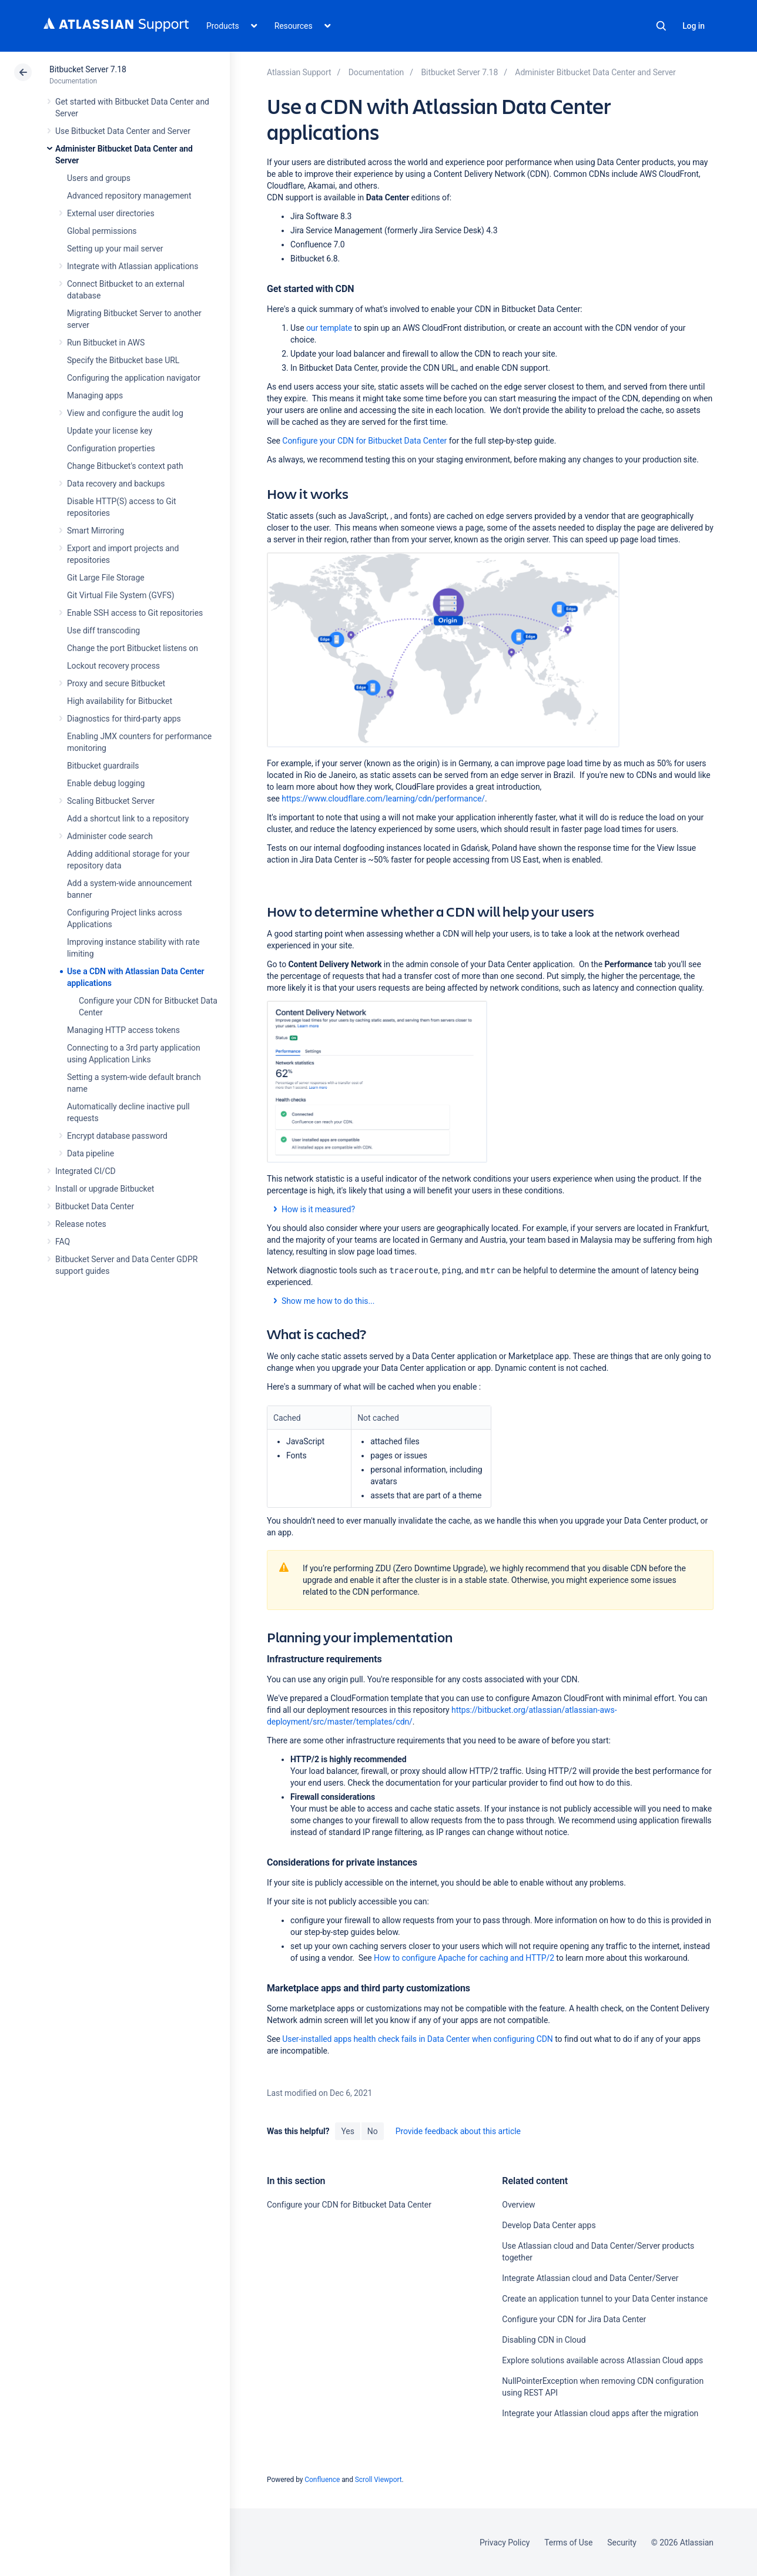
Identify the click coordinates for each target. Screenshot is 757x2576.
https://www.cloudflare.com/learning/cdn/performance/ (383, 798)
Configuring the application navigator (133, 378)
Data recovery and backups (116, 483)
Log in (693, 26)
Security (622, 2542)
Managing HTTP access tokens (123, 1030)
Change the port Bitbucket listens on (132, 648)
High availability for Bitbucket (119, 701)
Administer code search (110, 836)
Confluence (322, 2480)
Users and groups (98, 178)
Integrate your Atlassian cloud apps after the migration (600, 2413)
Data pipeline (90, 1153)
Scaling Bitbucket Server (111, 801)
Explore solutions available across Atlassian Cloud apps (602, 2360)
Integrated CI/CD (85, 1171)
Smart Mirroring (95, 530)
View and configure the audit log (125, 413)
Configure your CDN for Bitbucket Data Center (364, 440)
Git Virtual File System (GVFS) (121, 595)
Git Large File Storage (106, 577)
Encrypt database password (117, 1136)
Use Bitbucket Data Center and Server (122, 131)
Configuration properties (111, 448)
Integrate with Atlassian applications (132, 266)
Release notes (80, 1224)
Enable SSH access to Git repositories (135, 613)
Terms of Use (568, 2542)
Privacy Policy (505, 2542)
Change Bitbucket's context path (125, 466)
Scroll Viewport (378, 2480)
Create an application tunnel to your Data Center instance (605, 2298)
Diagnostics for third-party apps (124, 718)
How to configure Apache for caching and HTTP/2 (464, 1958)
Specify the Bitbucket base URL (123, 360)
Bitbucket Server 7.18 (87, 69)
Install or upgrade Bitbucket (104, 1188)
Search (661, 25)
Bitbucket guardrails (103, 765)
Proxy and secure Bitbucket (116, 683)
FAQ (62, 1241)
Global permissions (102, 231)
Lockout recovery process (113, 665)
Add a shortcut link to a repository (128, 818)
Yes (347, 2131)
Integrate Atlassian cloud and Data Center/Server (590, 2278)
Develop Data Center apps (548, 2225)
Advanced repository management (129, 195)
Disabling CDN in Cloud (543, 2339)
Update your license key (109, 430)
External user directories (111, 213)
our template (329, 328)
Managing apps (95, 395)
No (372, 2131)
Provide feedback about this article (458, 2131)
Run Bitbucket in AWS (106, 342)
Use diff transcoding (103, 630)
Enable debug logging (106, 783)
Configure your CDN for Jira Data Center (574, 2319)
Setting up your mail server (115, 248)
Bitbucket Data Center (94, 1206)
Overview (518, 2204)
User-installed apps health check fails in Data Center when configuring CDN (417, 2039)
